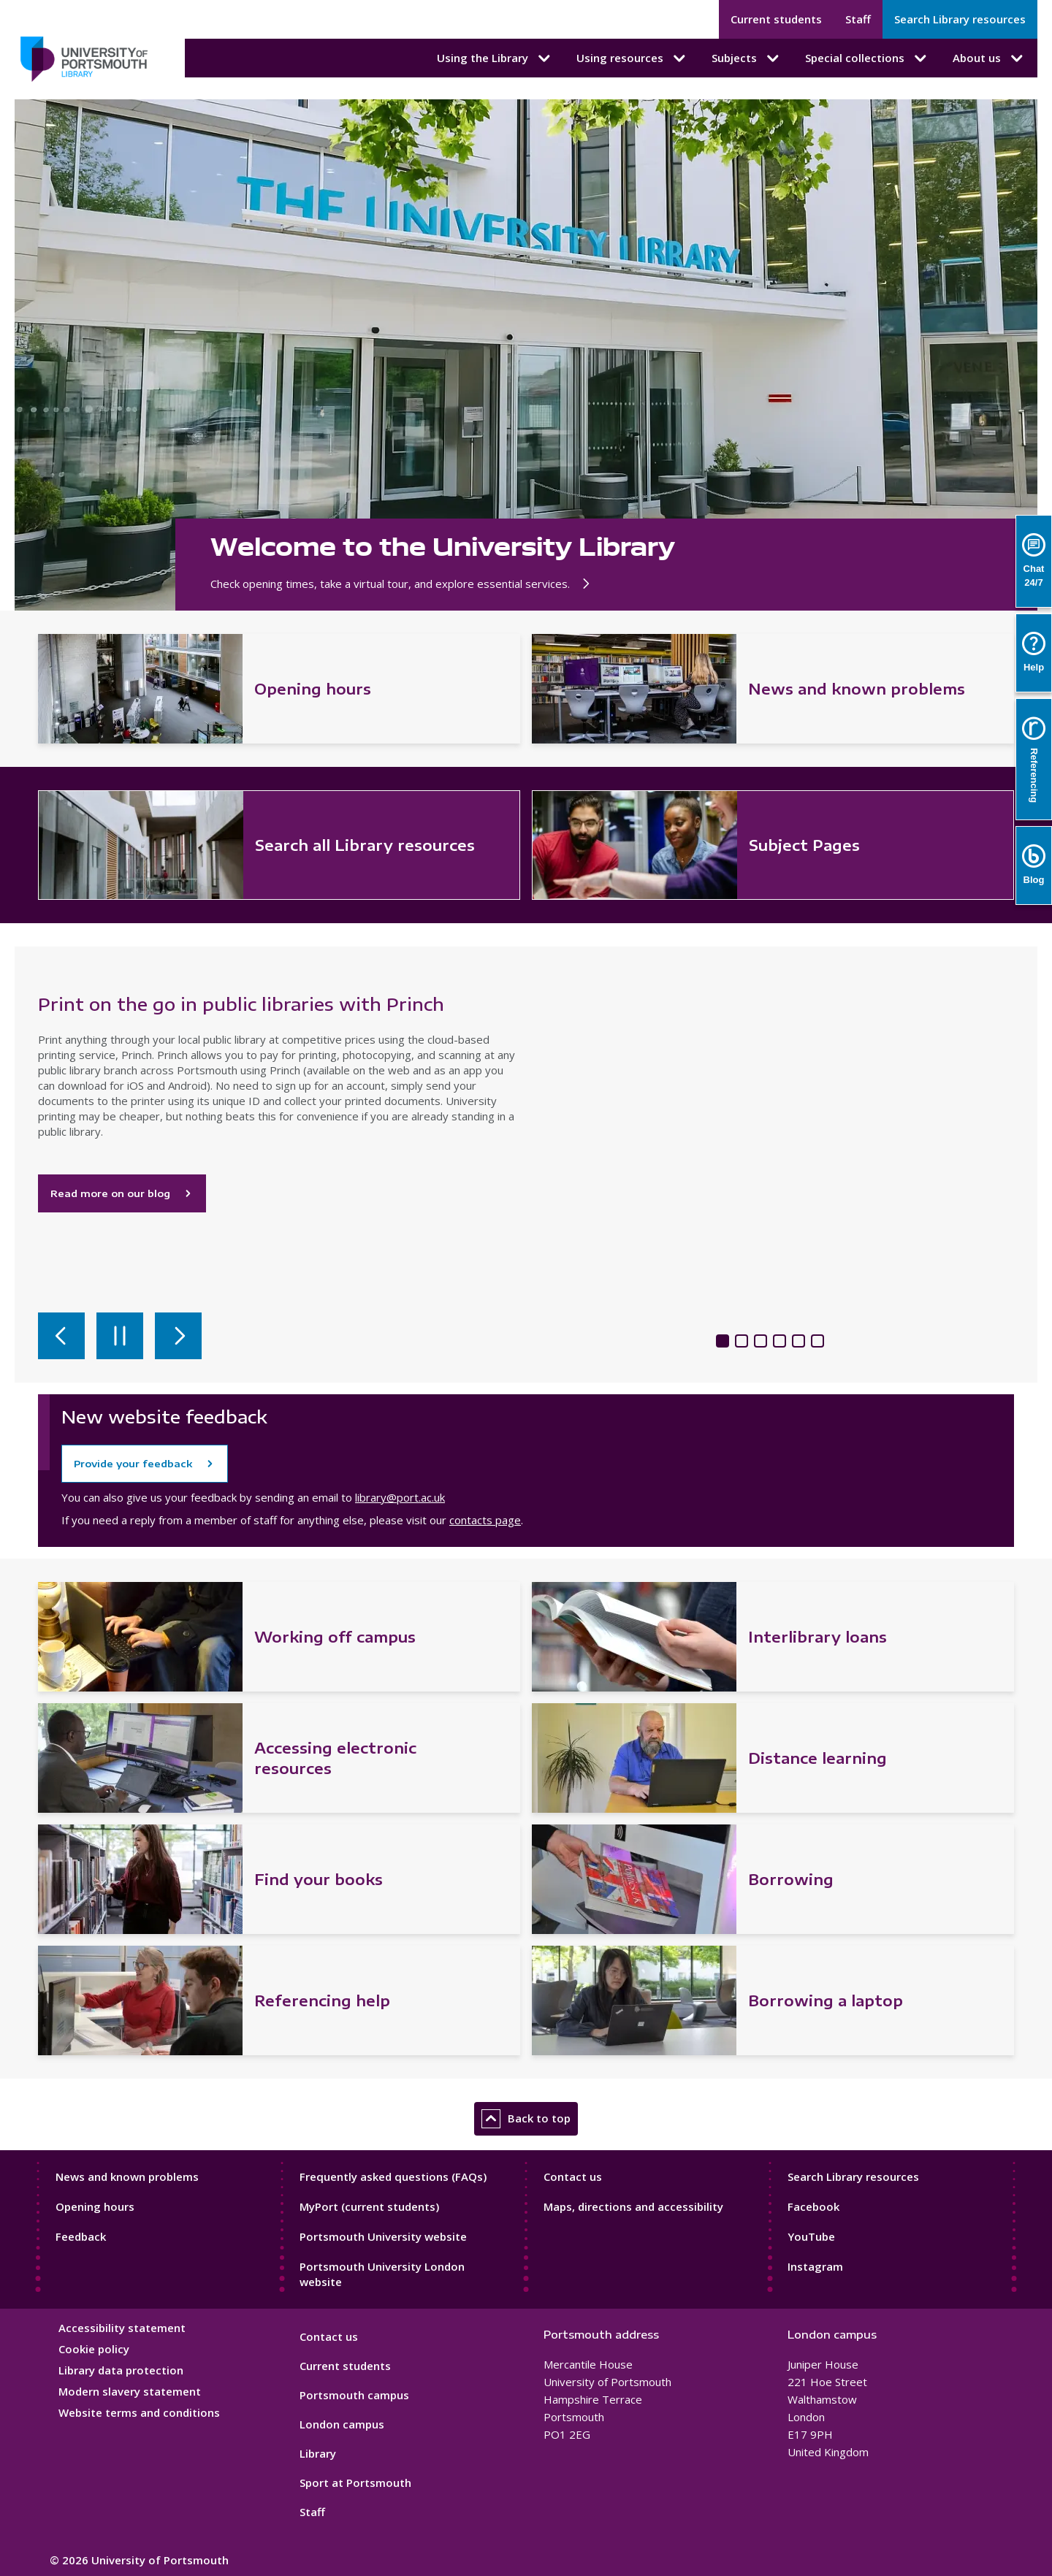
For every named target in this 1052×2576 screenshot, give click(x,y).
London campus (342, 2424)
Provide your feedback (133, 1463)
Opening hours (95, 2206)
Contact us (573, 2176)
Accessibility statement (122, 2327)
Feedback (81, 2236)
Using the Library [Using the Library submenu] (495, 58)
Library (318, 2453)
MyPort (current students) (369, 2206)
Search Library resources (960, 19)
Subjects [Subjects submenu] (747, 58)
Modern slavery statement (129, 2391)
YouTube (811, 2236)
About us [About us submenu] (989, 58)
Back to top (526, 2118)
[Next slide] (178, 1335)
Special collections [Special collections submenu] (867, 58)
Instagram (815, 2266)
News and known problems (127, 2176)
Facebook (813, 2206)
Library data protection (120, 2370)
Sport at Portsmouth (355, 2482)
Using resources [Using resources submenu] (632, 58)
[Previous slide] (61, 1335)
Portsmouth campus (354, 2395)
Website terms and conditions (139, 2412)
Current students (776, 19)
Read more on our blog (122, 1193)
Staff (858, 19)
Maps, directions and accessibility (633, 2206)
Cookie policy (93, 2349)
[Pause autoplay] (119, 1335)
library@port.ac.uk (400, 1497)
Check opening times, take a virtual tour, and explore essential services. (402, 583)
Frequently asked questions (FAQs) (393, 2176)
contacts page (485, 1520)
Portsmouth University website (383, 2236)
